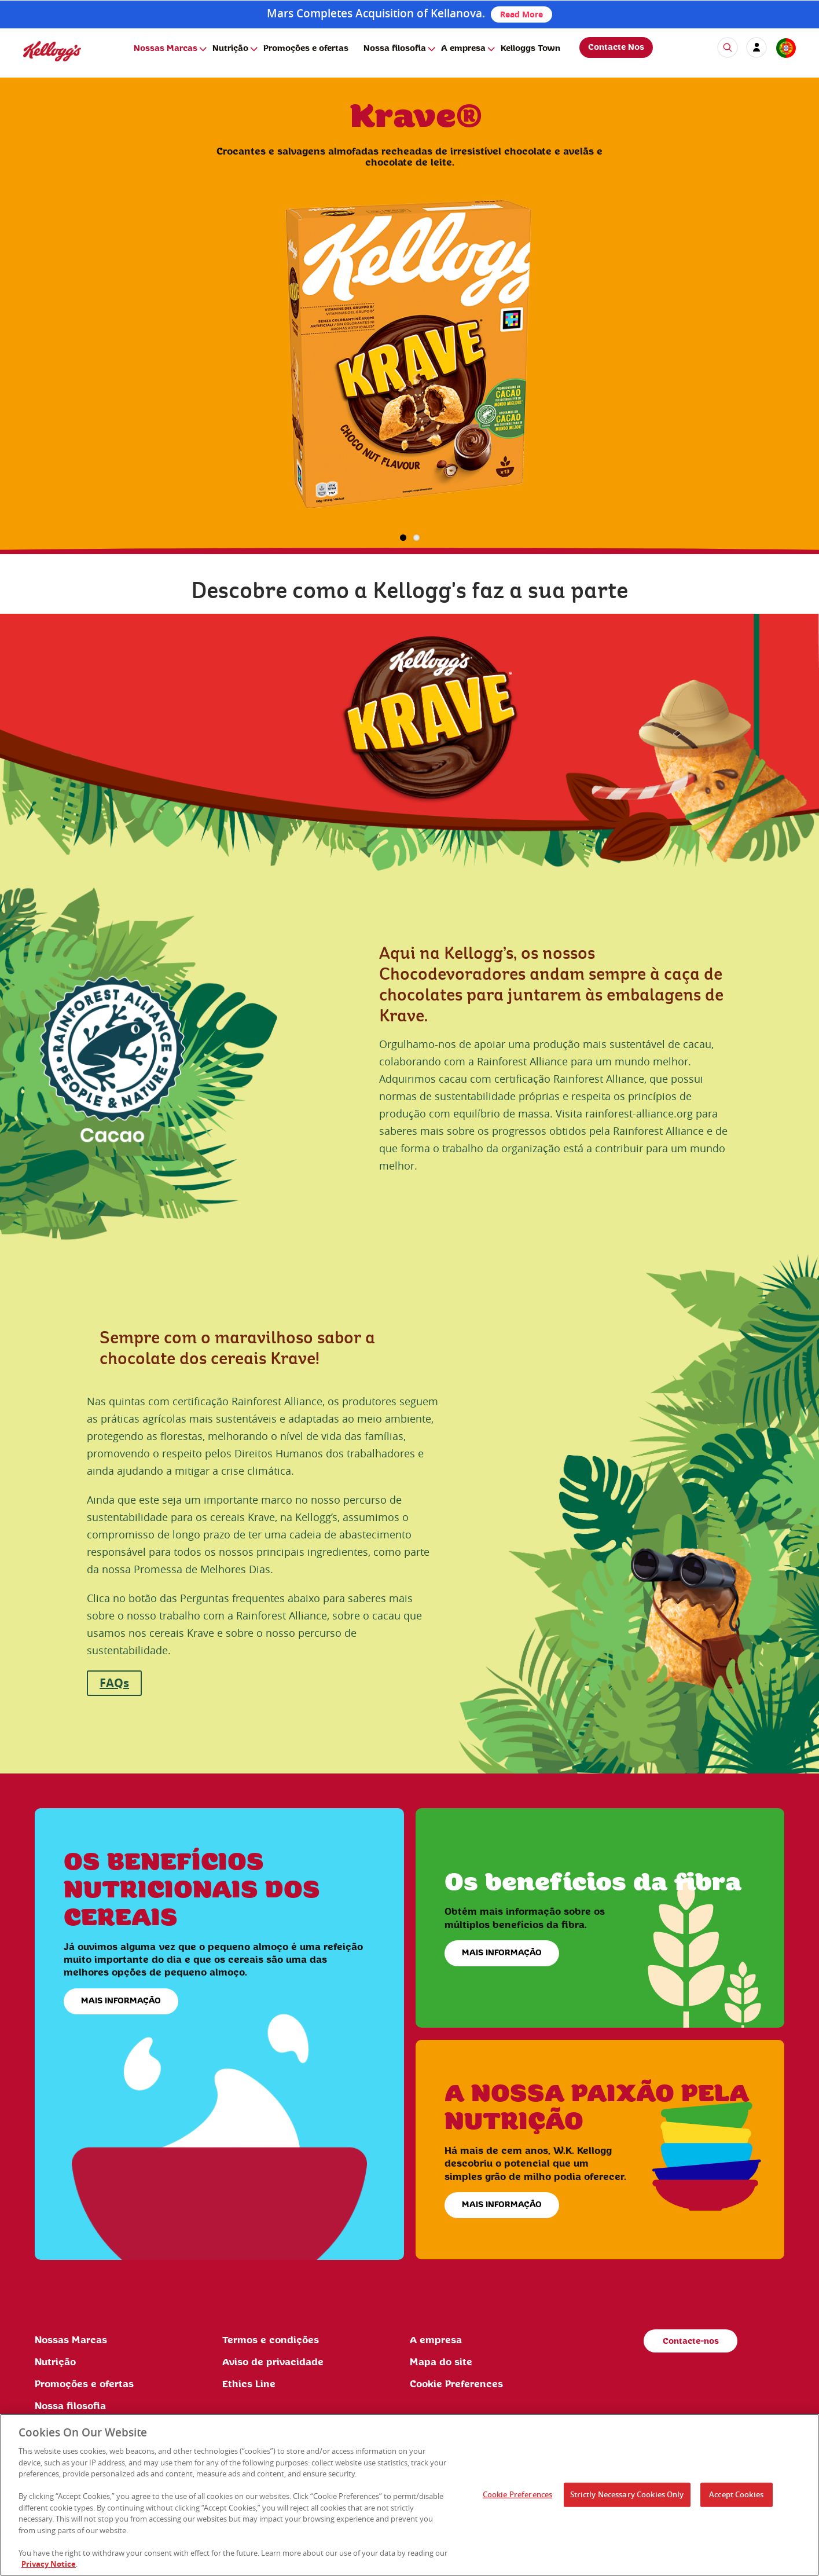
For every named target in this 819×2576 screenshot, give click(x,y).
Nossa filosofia (394, 49)
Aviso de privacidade (273, 2362)
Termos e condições (270, 2340)
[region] (409, 2495)
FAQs (114, 1683)
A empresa (463, 49)
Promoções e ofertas (305, 49)
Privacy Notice (48, 2564)
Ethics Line (249, 2384)
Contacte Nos (616, 47)
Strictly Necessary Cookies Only (627, 2494)
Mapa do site (441, 2362)
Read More (521, 14)
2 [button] (416, 537)
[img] (52, 51)
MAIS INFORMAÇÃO (121, 2001)
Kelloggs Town (530, 49)
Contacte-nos (691, 2341)
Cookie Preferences (456, 2384)
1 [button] (403, 537)
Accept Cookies (736, 2494)
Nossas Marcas (165, 49)
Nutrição (230, 49)
